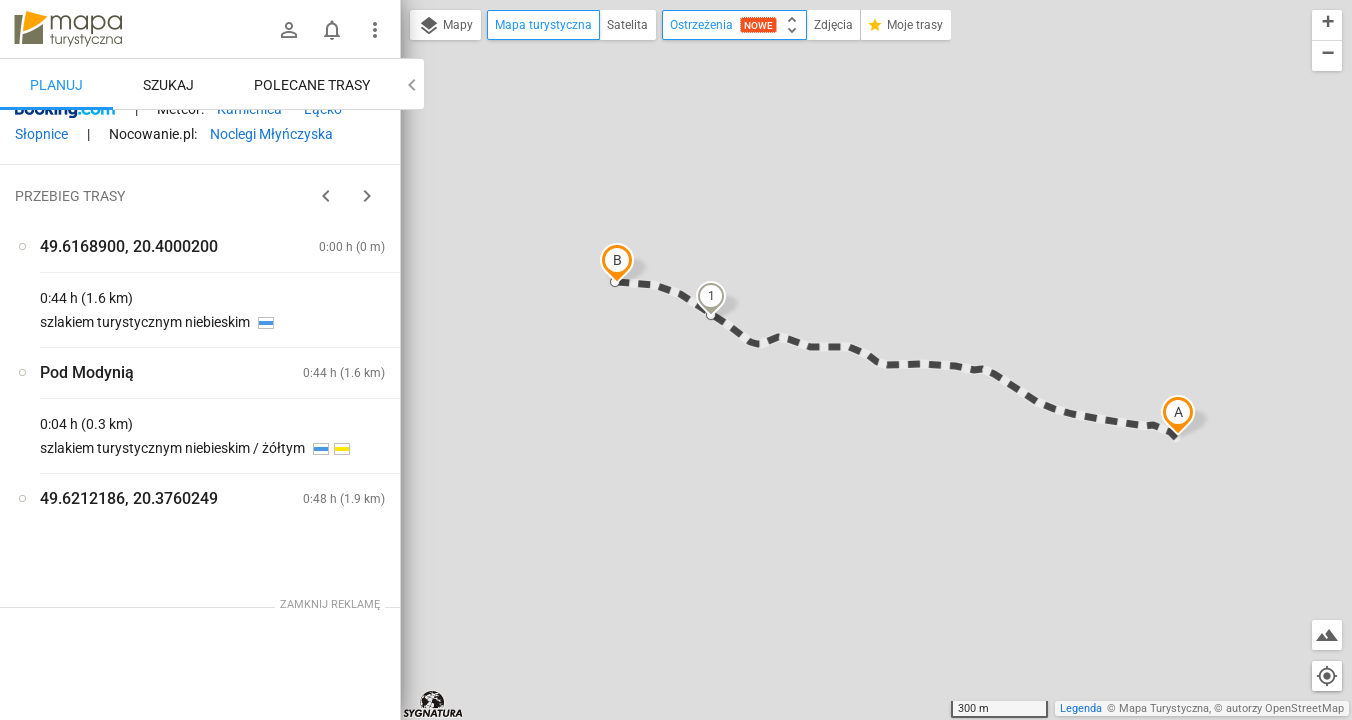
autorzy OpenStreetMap (1285, 708)
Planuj (56, 85)
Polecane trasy (312, 85)
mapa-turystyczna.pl (68, 29)
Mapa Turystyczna (1164, 708)
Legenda (1081, 708)
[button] (1178, 415)
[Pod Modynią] (120, 432)
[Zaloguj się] (289, 30)
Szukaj (168, 85)
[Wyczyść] (383, 131)
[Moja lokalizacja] (1327, 676)
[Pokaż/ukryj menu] (375, 30)
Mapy (445, 26)
